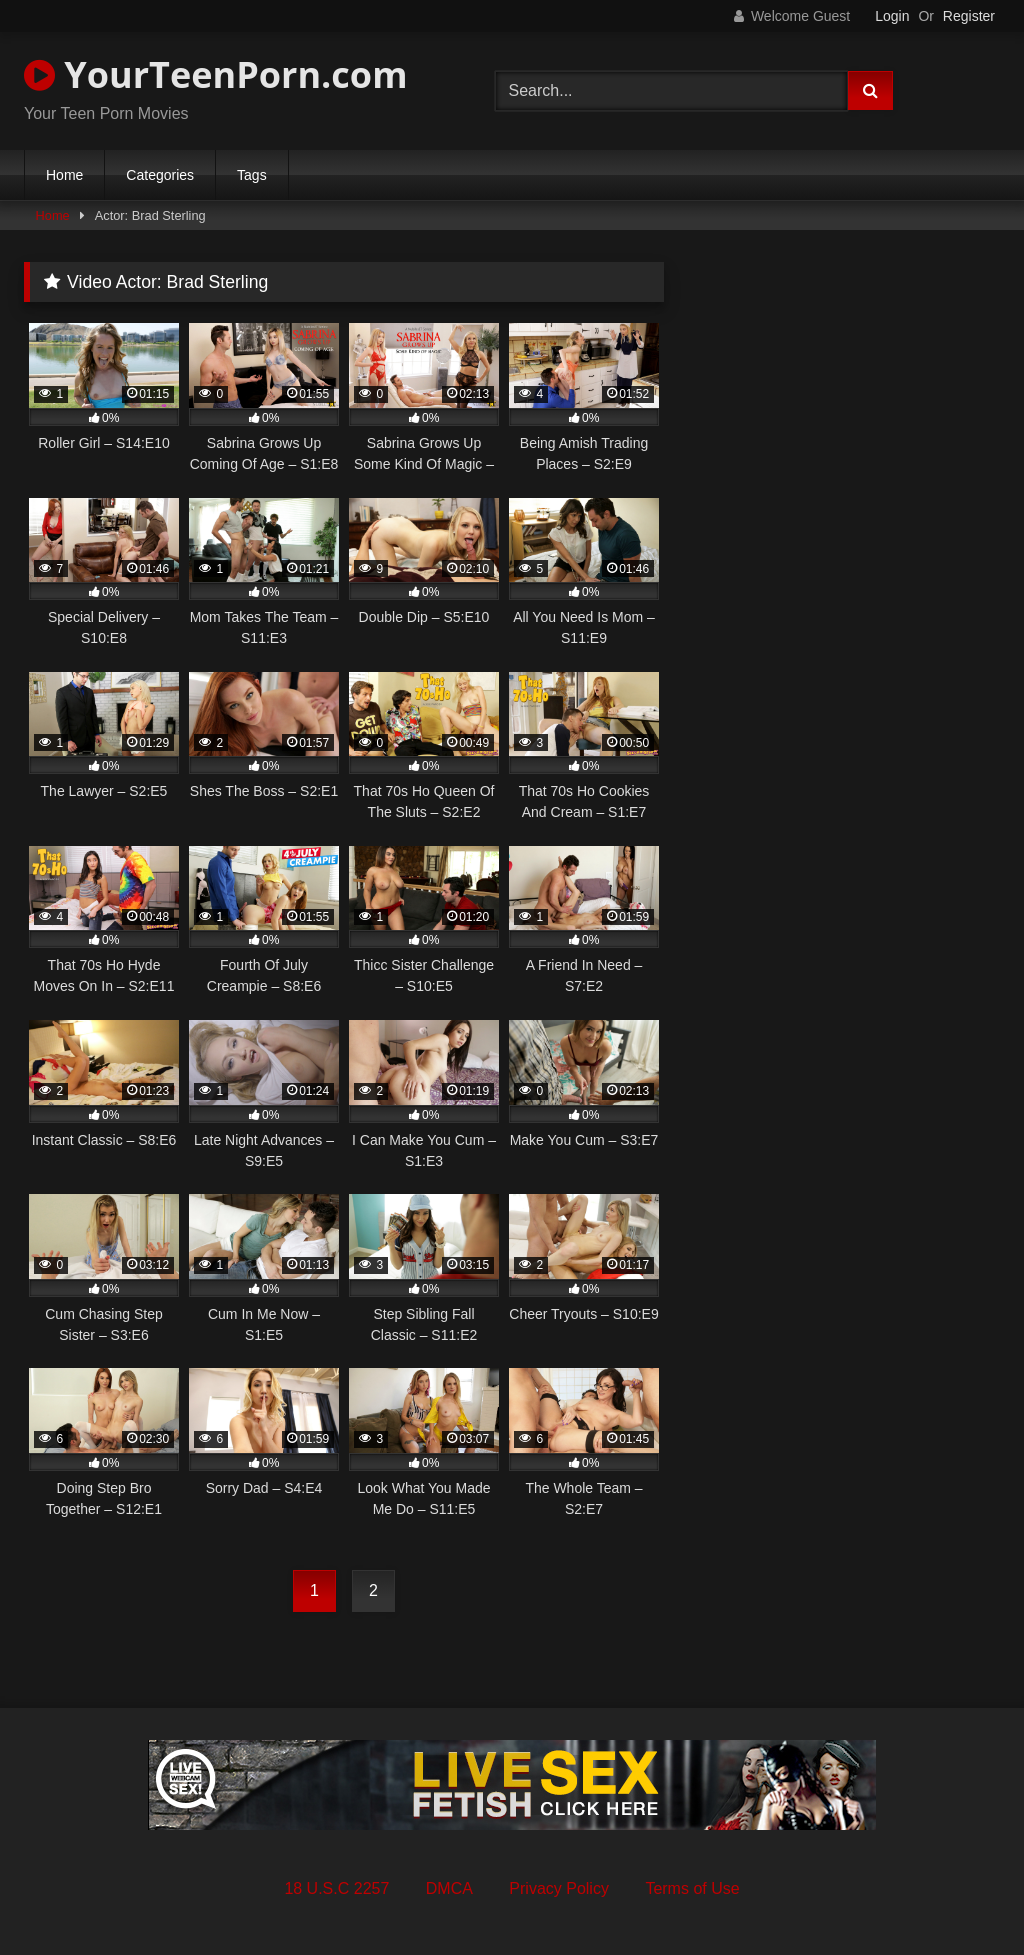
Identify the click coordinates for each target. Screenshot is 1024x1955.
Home (64, 175)
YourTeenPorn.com (215, 74)
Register (969, 16)
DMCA (449, 1888)
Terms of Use (692, 1888)
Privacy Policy (559, 1888)
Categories (160, 175)
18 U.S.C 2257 (336, 1888)
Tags (252, 175)
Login (892, 16)
